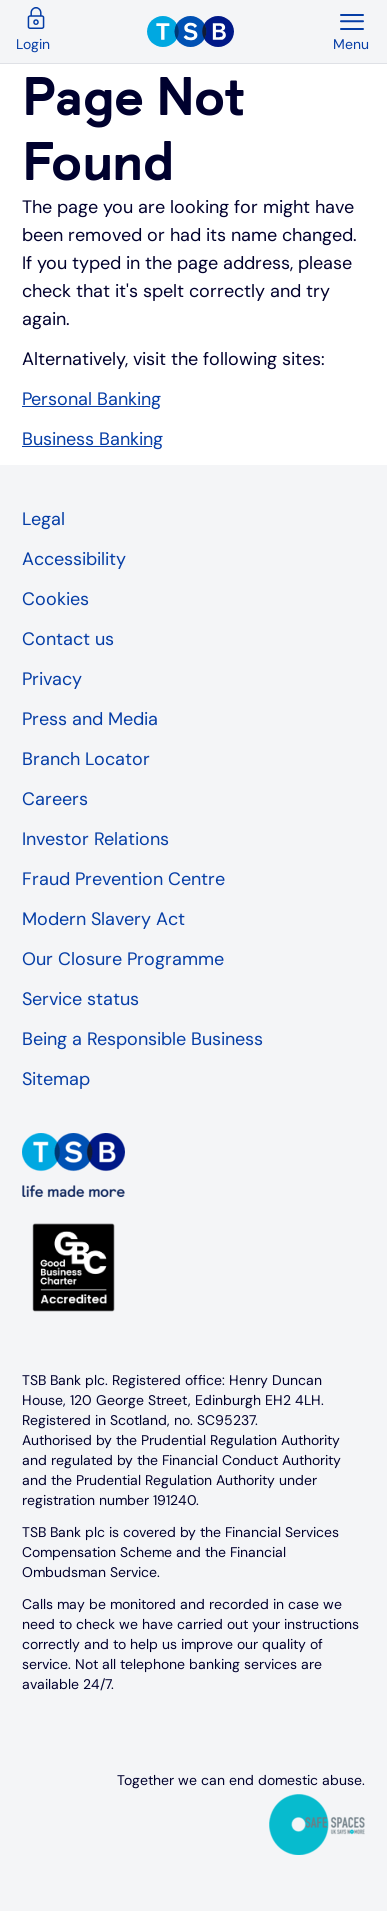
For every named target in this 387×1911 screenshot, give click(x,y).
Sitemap (56, 1079)
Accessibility (74, 559)
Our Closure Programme (123, 959)
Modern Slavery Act (103, 919)
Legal (43, 519)
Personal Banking (91, 399)
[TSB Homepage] (239, 32)
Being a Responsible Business (142, 1039)
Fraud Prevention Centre (123, 879)
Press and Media (90, 719)
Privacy (52, 679)
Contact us (68, 639)
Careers (55, 799)
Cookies (55, 599)
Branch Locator (86, 759)
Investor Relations (95, 839)
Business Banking (92, 439)
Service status (80, 999)
